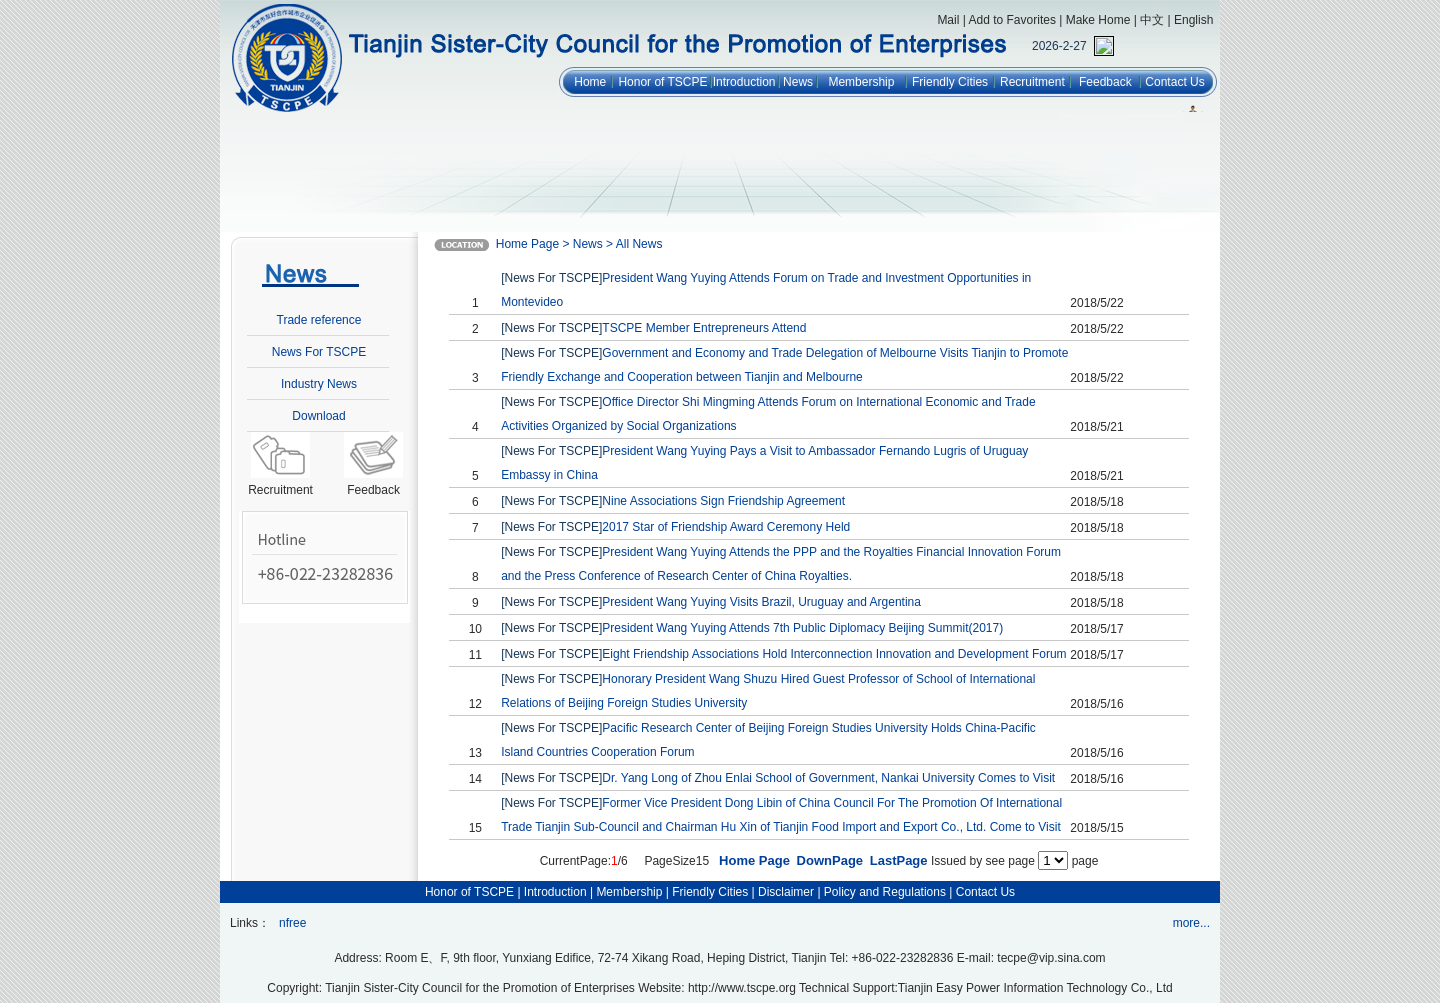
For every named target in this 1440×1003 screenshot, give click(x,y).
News (798, 82)
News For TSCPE (319, 352)
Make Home (1098, 20)
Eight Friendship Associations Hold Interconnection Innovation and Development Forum (834, 654)
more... (1191, 923)
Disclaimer (786, 892)
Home (590, 82)
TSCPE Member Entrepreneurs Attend (704, 328)
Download (318, 416)
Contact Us (1174, 82)
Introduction (744, 82)
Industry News (319, 384)
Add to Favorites (1012, 20)
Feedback (1105, 82)
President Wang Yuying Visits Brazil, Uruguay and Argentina (761, 602)
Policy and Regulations (885, 892)
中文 (1152, 20)
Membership (861, 82)
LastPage (899, 860)
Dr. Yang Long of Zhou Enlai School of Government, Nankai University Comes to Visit (828, 778)
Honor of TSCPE (662, 82)
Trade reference (319, 320)
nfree (292, 923)
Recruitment (1032, 82)
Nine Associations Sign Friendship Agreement (723, 501)
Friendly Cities (950, 82)
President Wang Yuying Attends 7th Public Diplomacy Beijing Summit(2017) (802, 628)
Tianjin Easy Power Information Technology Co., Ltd (1035, 988)
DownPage (830, 860)
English (1193, 20)
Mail (948, 20)
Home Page (754, 860)
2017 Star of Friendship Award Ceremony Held (726, 527)
